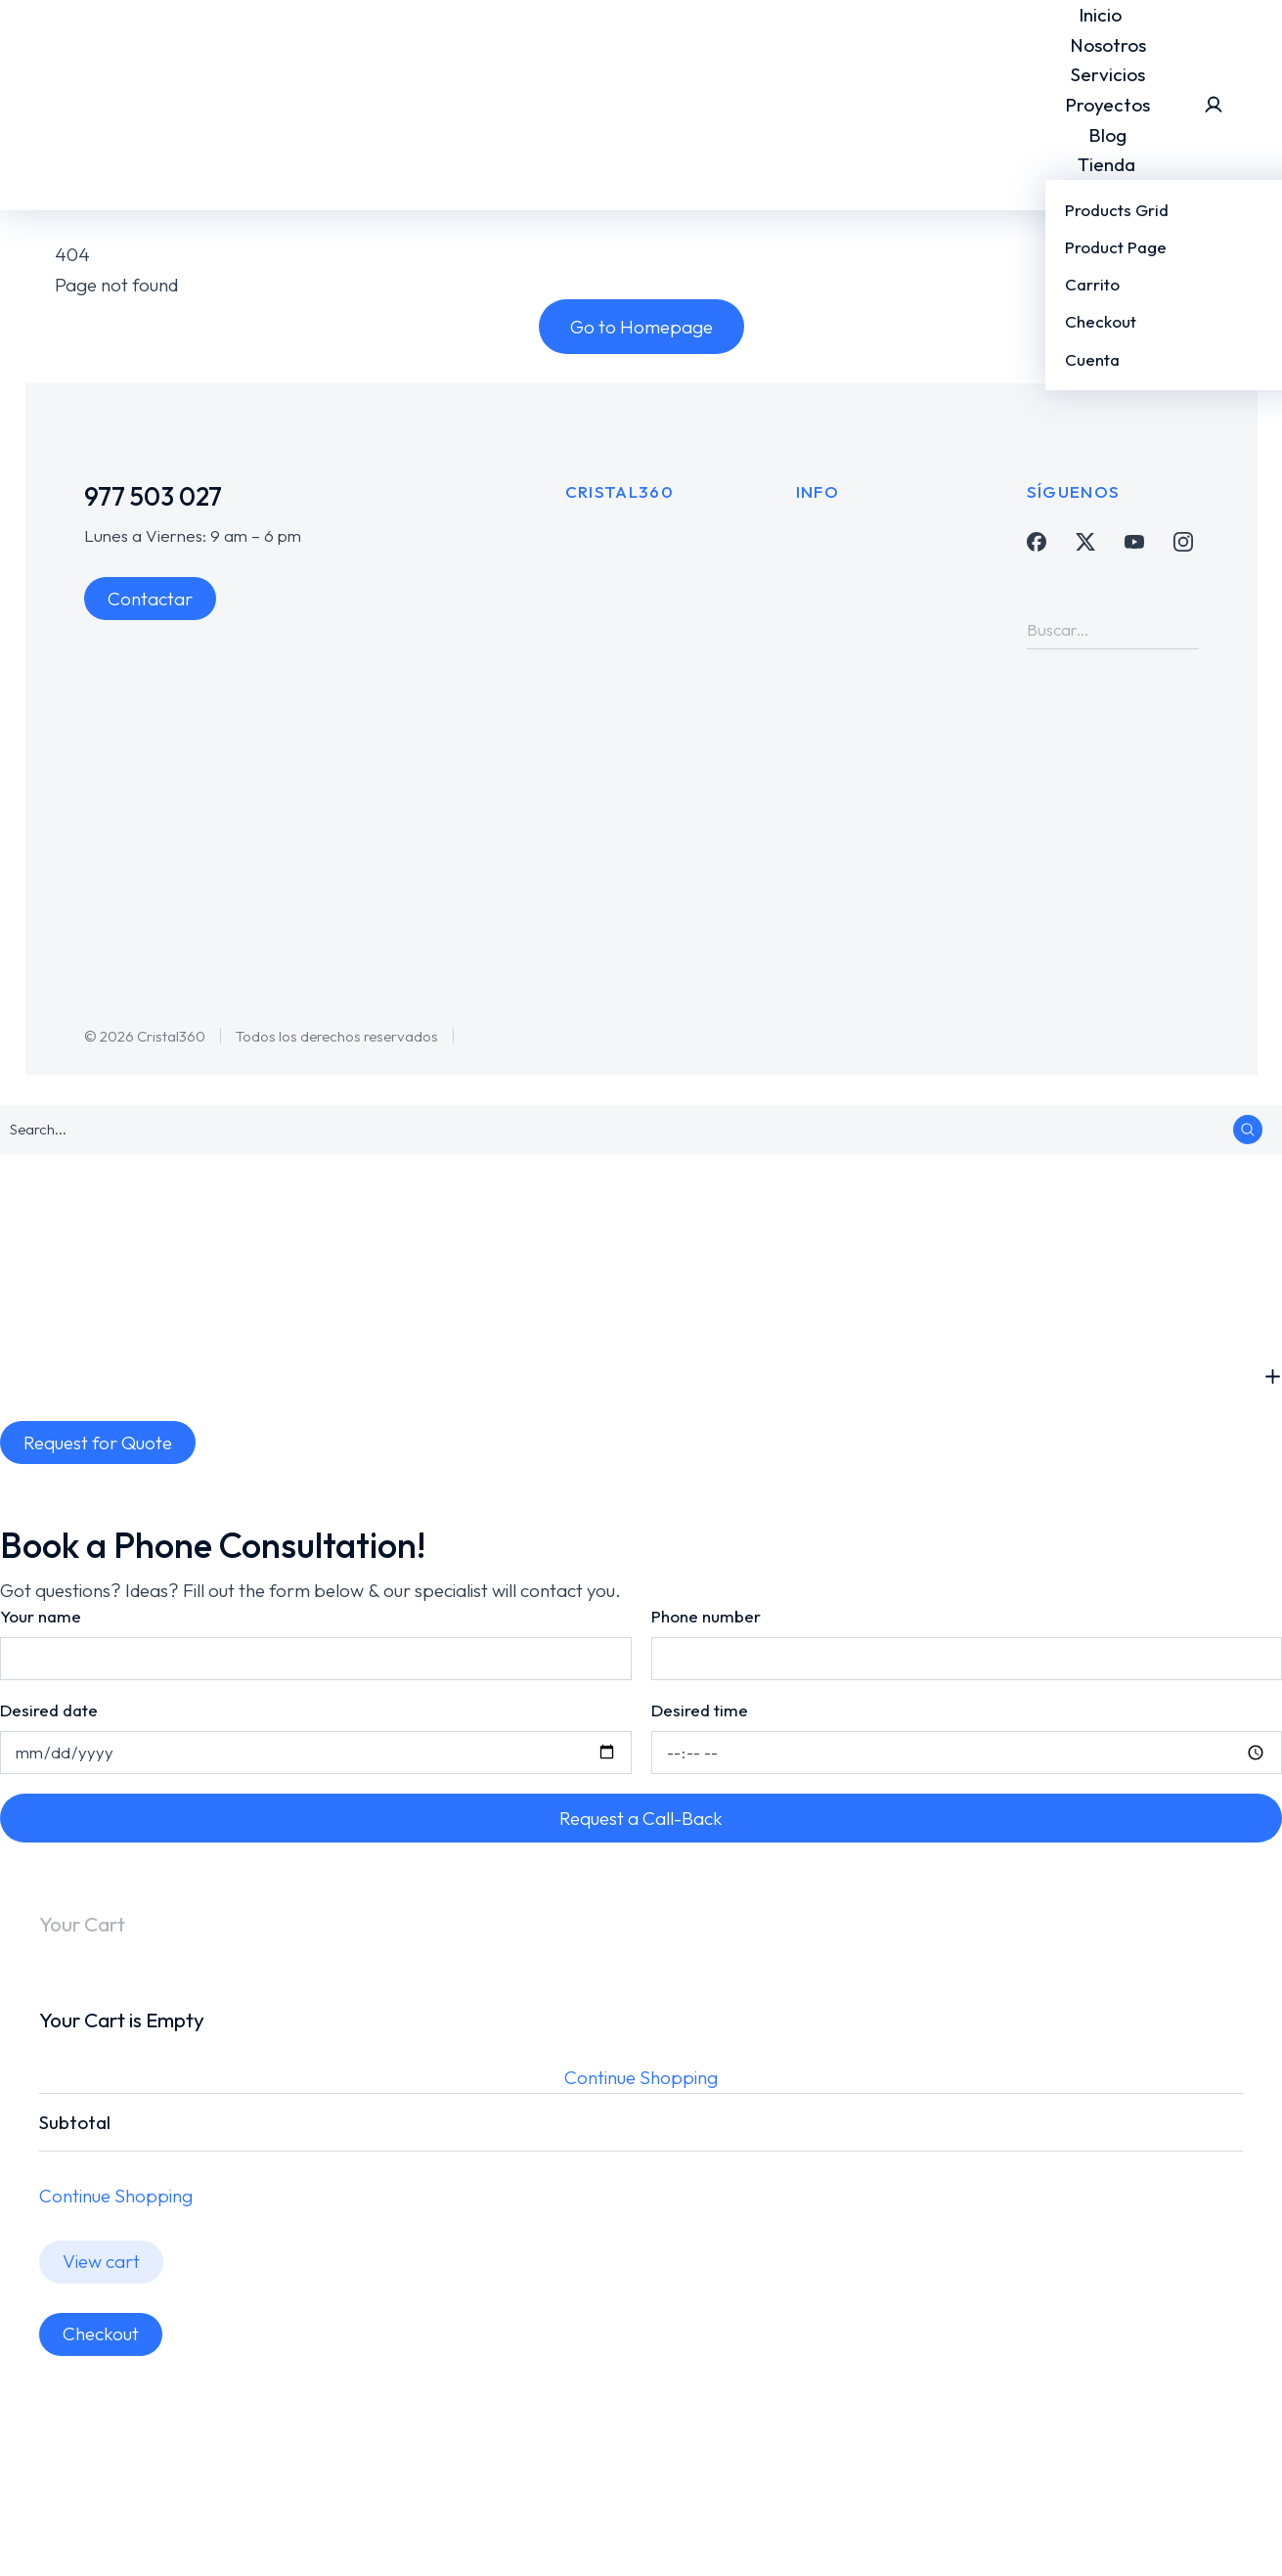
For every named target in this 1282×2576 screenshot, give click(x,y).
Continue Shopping (641, 2077)
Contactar (150, 598)
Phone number (706, 1616)
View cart (101, 2261)
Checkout (101, 2333)
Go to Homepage (641, 326)
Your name (40, 1616)
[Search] (1184, 629)
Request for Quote (97, 1442)
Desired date (49, 1710)
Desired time (699, 1710)
